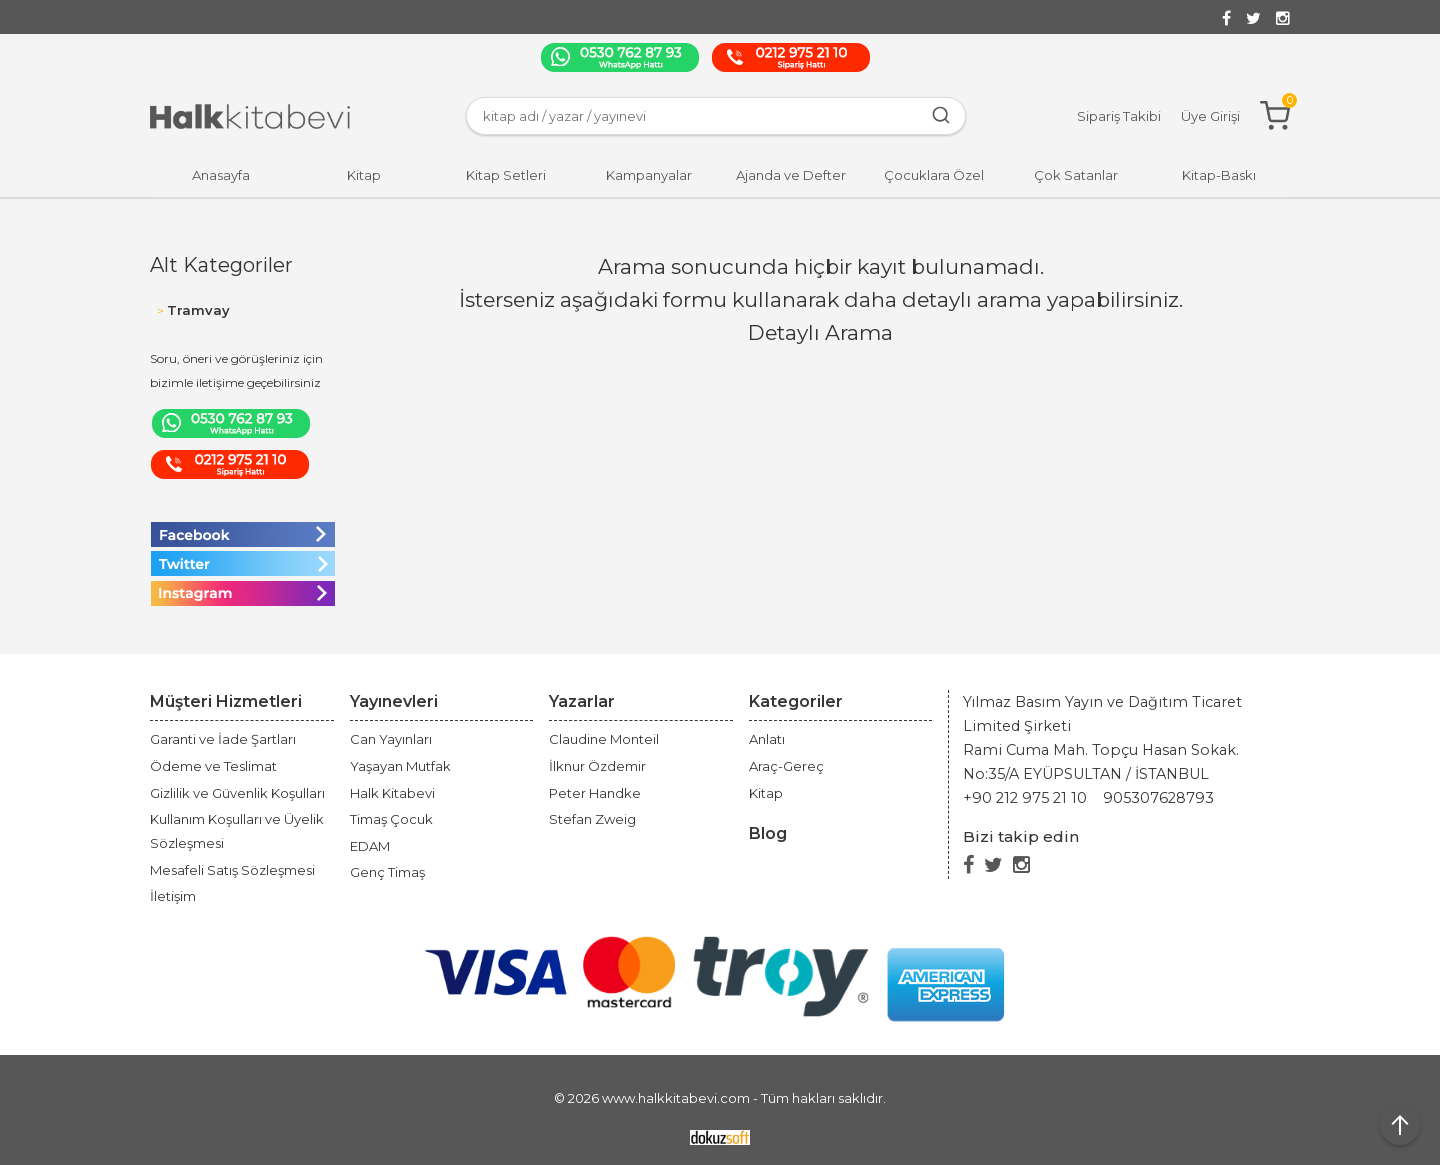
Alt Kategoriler (221, 265)
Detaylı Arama (820, 332)
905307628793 (1158, 798)
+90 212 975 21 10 (1025, 798)
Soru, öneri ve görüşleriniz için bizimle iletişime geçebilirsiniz (236, 370)
